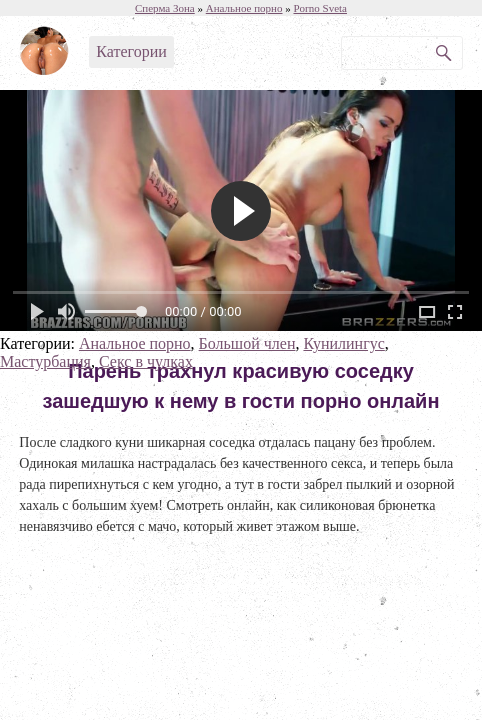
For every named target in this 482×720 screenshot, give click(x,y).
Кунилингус (343, 343)
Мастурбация (45, 361)
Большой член (247, 343)
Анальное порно (135, 343)
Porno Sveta (320, 8)
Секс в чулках (146, 361)
